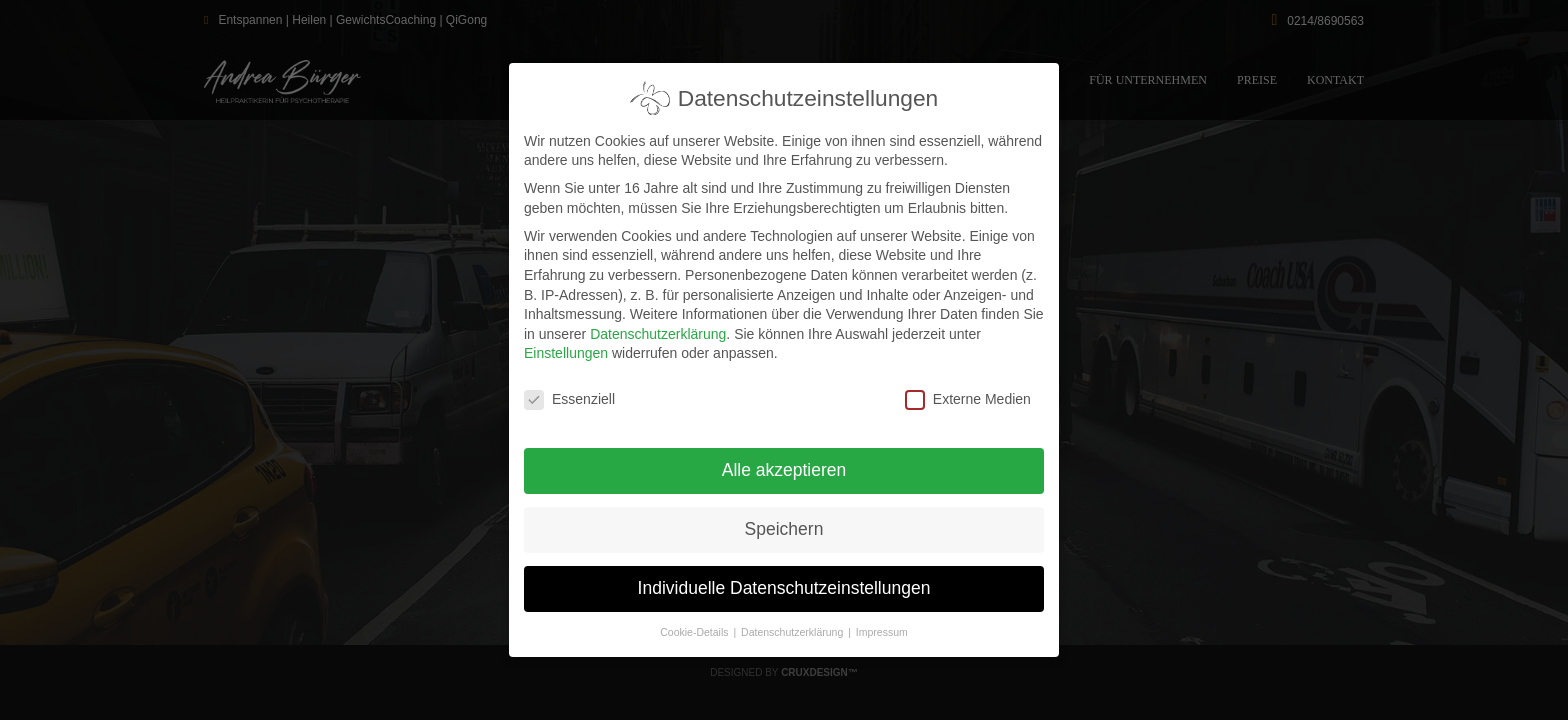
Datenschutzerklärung (658, 326)
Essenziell (569, 391)
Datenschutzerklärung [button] (793, 624)
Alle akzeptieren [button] (784, 462)
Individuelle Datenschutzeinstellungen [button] (784, 580)
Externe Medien (968, 391)
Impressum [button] (882, 624)
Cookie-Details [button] (695, 624)
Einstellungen (566, 345)
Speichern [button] (784, 521)
